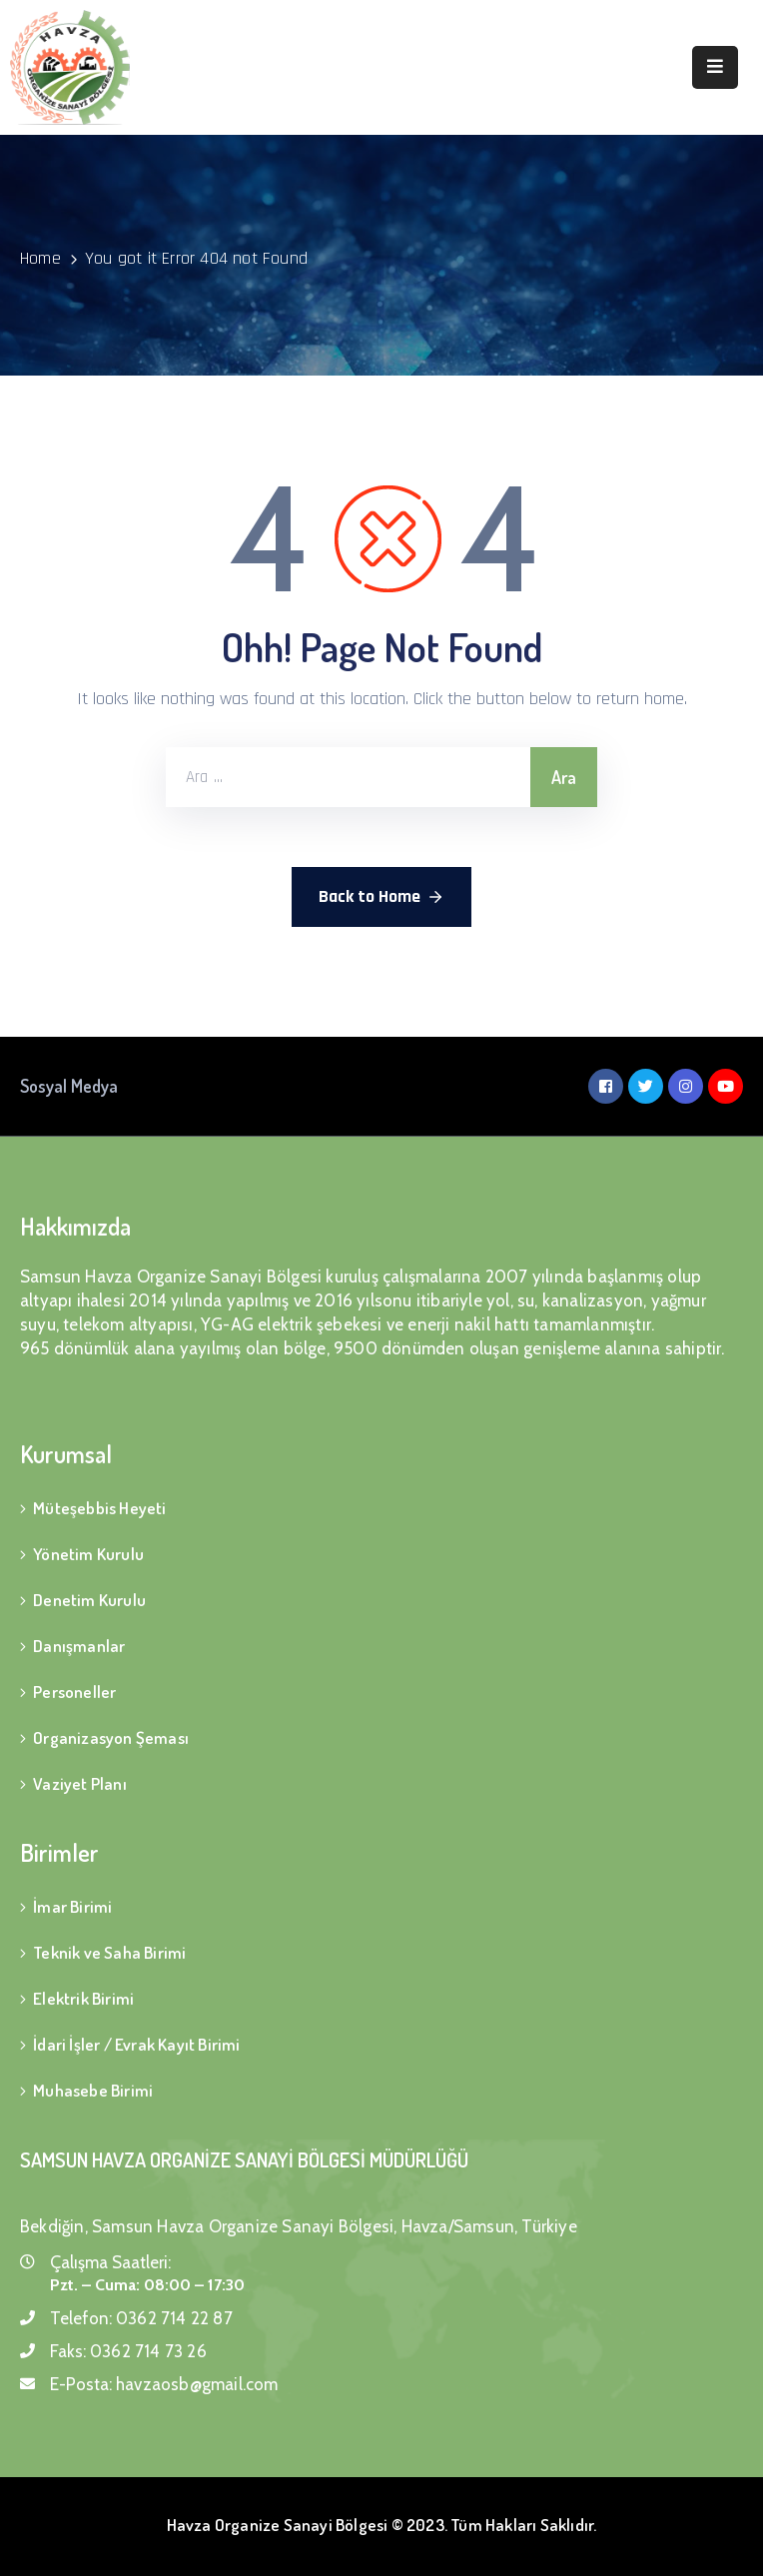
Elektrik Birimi (83, 1998)
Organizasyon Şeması (111, 1737)
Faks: (128, 2351)
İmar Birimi (72, 1906)
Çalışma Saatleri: (110, 2262)
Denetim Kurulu (89, 1599)
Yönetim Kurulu (88, 1553)
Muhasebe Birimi (93, 2090)
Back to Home (381, 897)
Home (40, 258)
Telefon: (141, 2318)
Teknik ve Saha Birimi (109, 1952)
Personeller (74, 1691)
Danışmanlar (79, 1645)
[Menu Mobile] (715, 67)
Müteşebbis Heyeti (99, 1507)
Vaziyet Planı (80, 1783)
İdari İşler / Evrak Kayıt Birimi (136, 2044)
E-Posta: (164, 2384)
